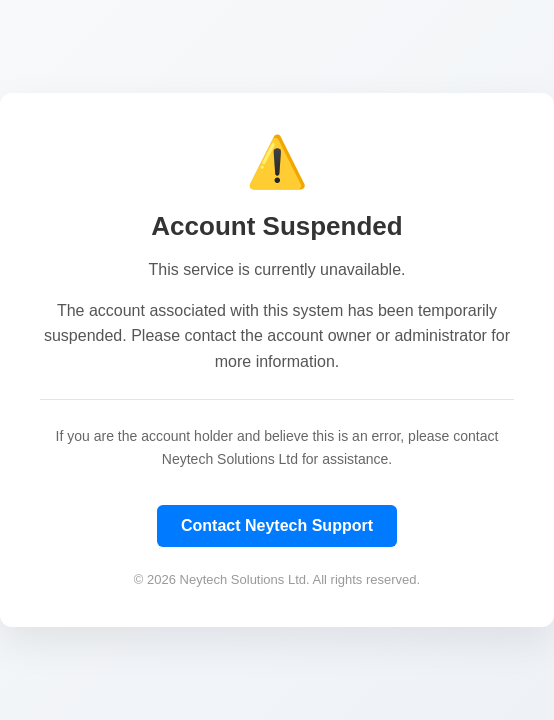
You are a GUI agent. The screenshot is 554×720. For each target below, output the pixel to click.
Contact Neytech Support (277, 525)
